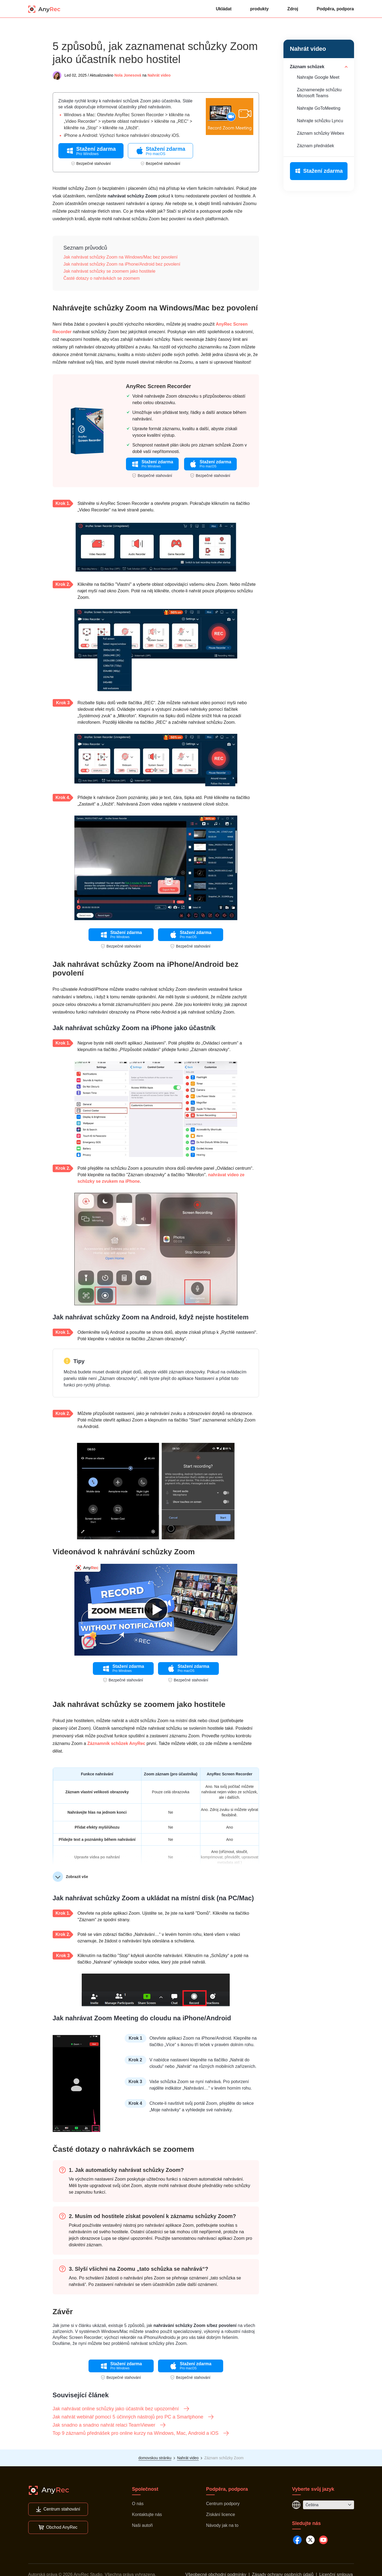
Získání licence (220, 2514)
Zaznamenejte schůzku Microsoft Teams (319, 92)
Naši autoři (142, 2525)
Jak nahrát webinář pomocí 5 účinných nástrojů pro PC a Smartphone (133, 2417)
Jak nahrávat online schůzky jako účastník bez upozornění (121, 2408)
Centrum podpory (223, 2503)
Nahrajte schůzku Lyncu (320, 120)
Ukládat (224, 9)
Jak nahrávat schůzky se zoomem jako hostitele (110, 271)
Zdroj (292, 9)
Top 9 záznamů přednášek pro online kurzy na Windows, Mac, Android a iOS (141, 2433)
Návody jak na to (222, 2525)
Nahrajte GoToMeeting (318, 108)
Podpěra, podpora (335, 9)
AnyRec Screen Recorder (158, 386)
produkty (259, 9)
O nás (138, 2503)
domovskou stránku (154, 2458)
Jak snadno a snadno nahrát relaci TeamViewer (109, 2425)
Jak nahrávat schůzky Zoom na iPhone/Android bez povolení (122, 264)
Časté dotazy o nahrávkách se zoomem (102, 278)
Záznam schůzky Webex (320, 133)
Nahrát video (159, 75)
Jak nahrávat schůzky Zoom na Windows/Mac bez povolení (121, 257)
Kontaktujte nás (147, 2514)
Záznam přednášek (315, 145)
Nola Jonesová (127, 75)
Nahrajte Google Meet (318, 77)
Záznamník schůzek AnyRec (116, 1743)
